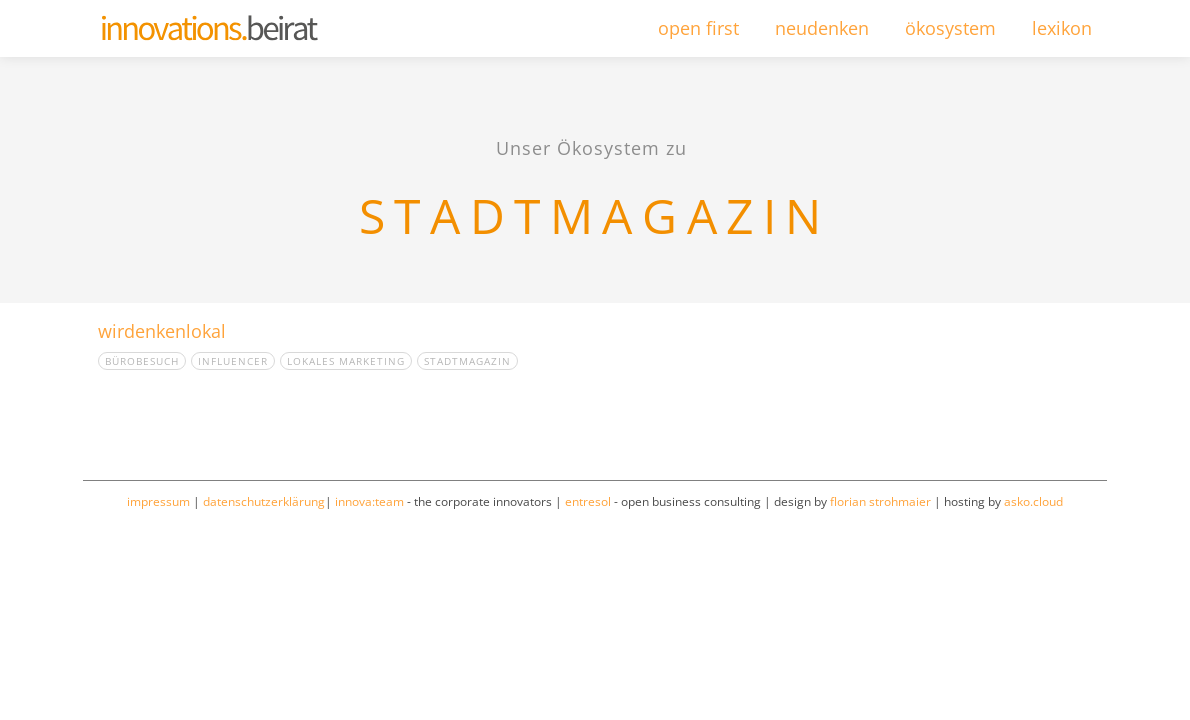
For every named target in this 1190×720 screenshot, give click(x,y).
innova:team (369, 501)
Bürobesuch (142, 361)
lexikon (1062, 28)
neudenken (822, 28)
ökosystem (950, 28)
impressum (158, 501)
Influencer (233, 361)
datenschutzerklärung (264, 501)
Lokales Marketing (346, 361)
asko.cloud (1033, 501)
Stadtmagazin (467, 361)
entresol (588, 501)
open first (698, 28)
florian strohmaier (880, 501)
